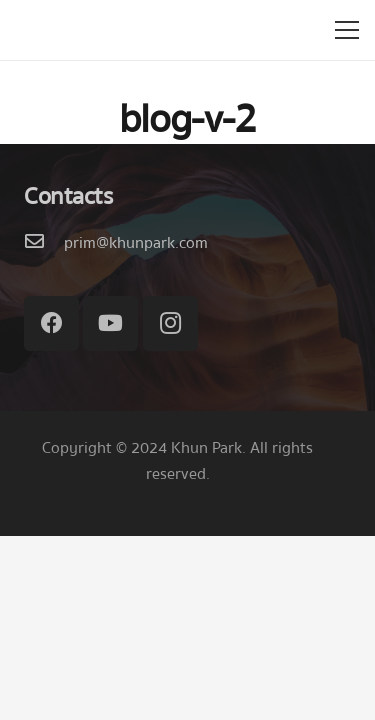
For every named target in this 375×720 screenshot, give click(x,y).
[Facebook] (51, 323)
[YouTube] (110, 323)
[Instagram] (170, 323)
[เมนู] (347, 30)
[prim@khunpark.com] (44, 243)
